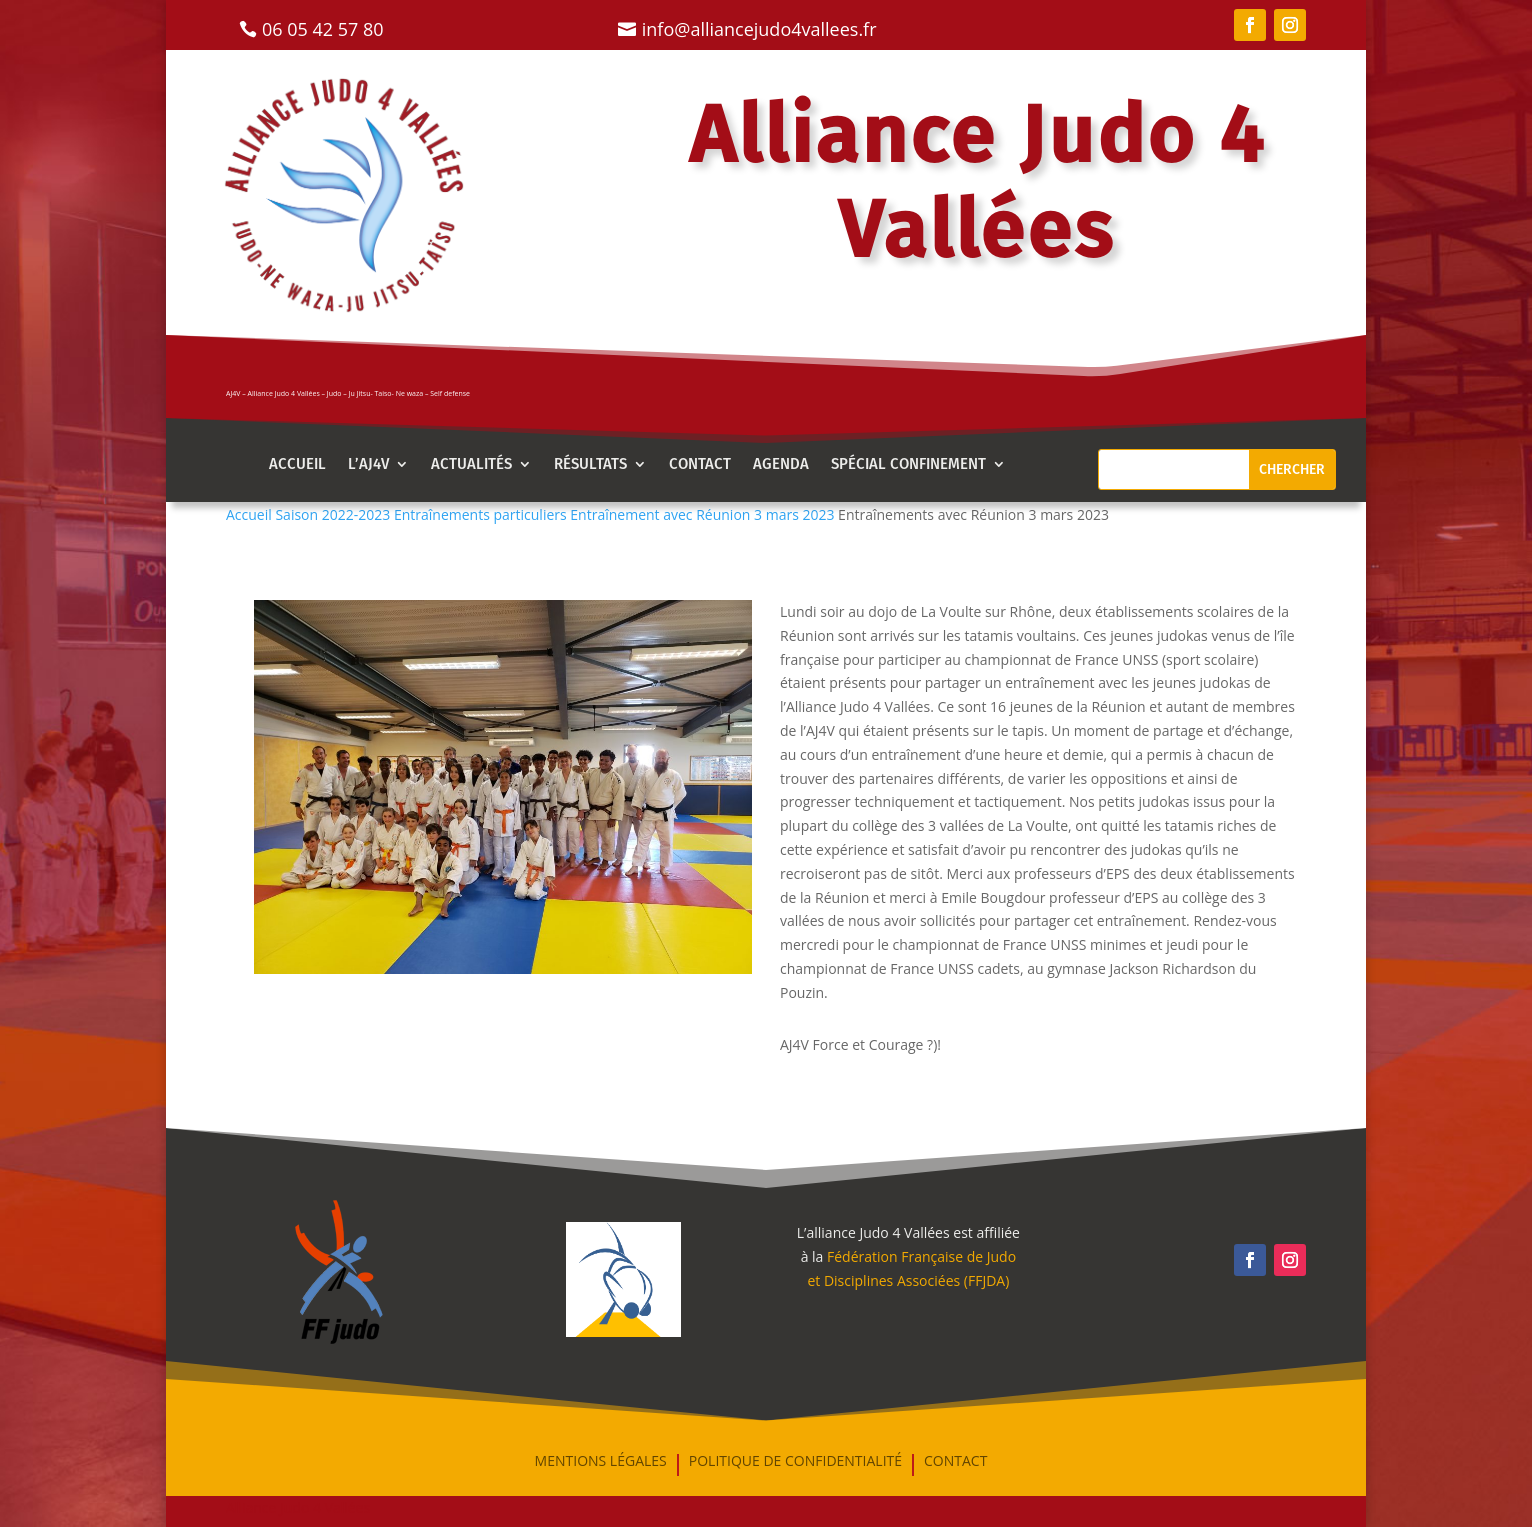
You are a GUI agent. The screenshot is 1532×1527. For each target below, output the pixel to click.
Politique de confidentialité (795, 1462)
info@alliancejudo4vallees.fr (759, 29)
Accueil (297, 465)
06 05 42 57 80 (323, 29)
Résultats (590, 465)
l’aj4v (368, 465)
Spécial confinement (908, 465)
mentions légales (601, 1462)
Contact (700, 465)
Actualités (471, 465)
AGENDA (781, 465)
